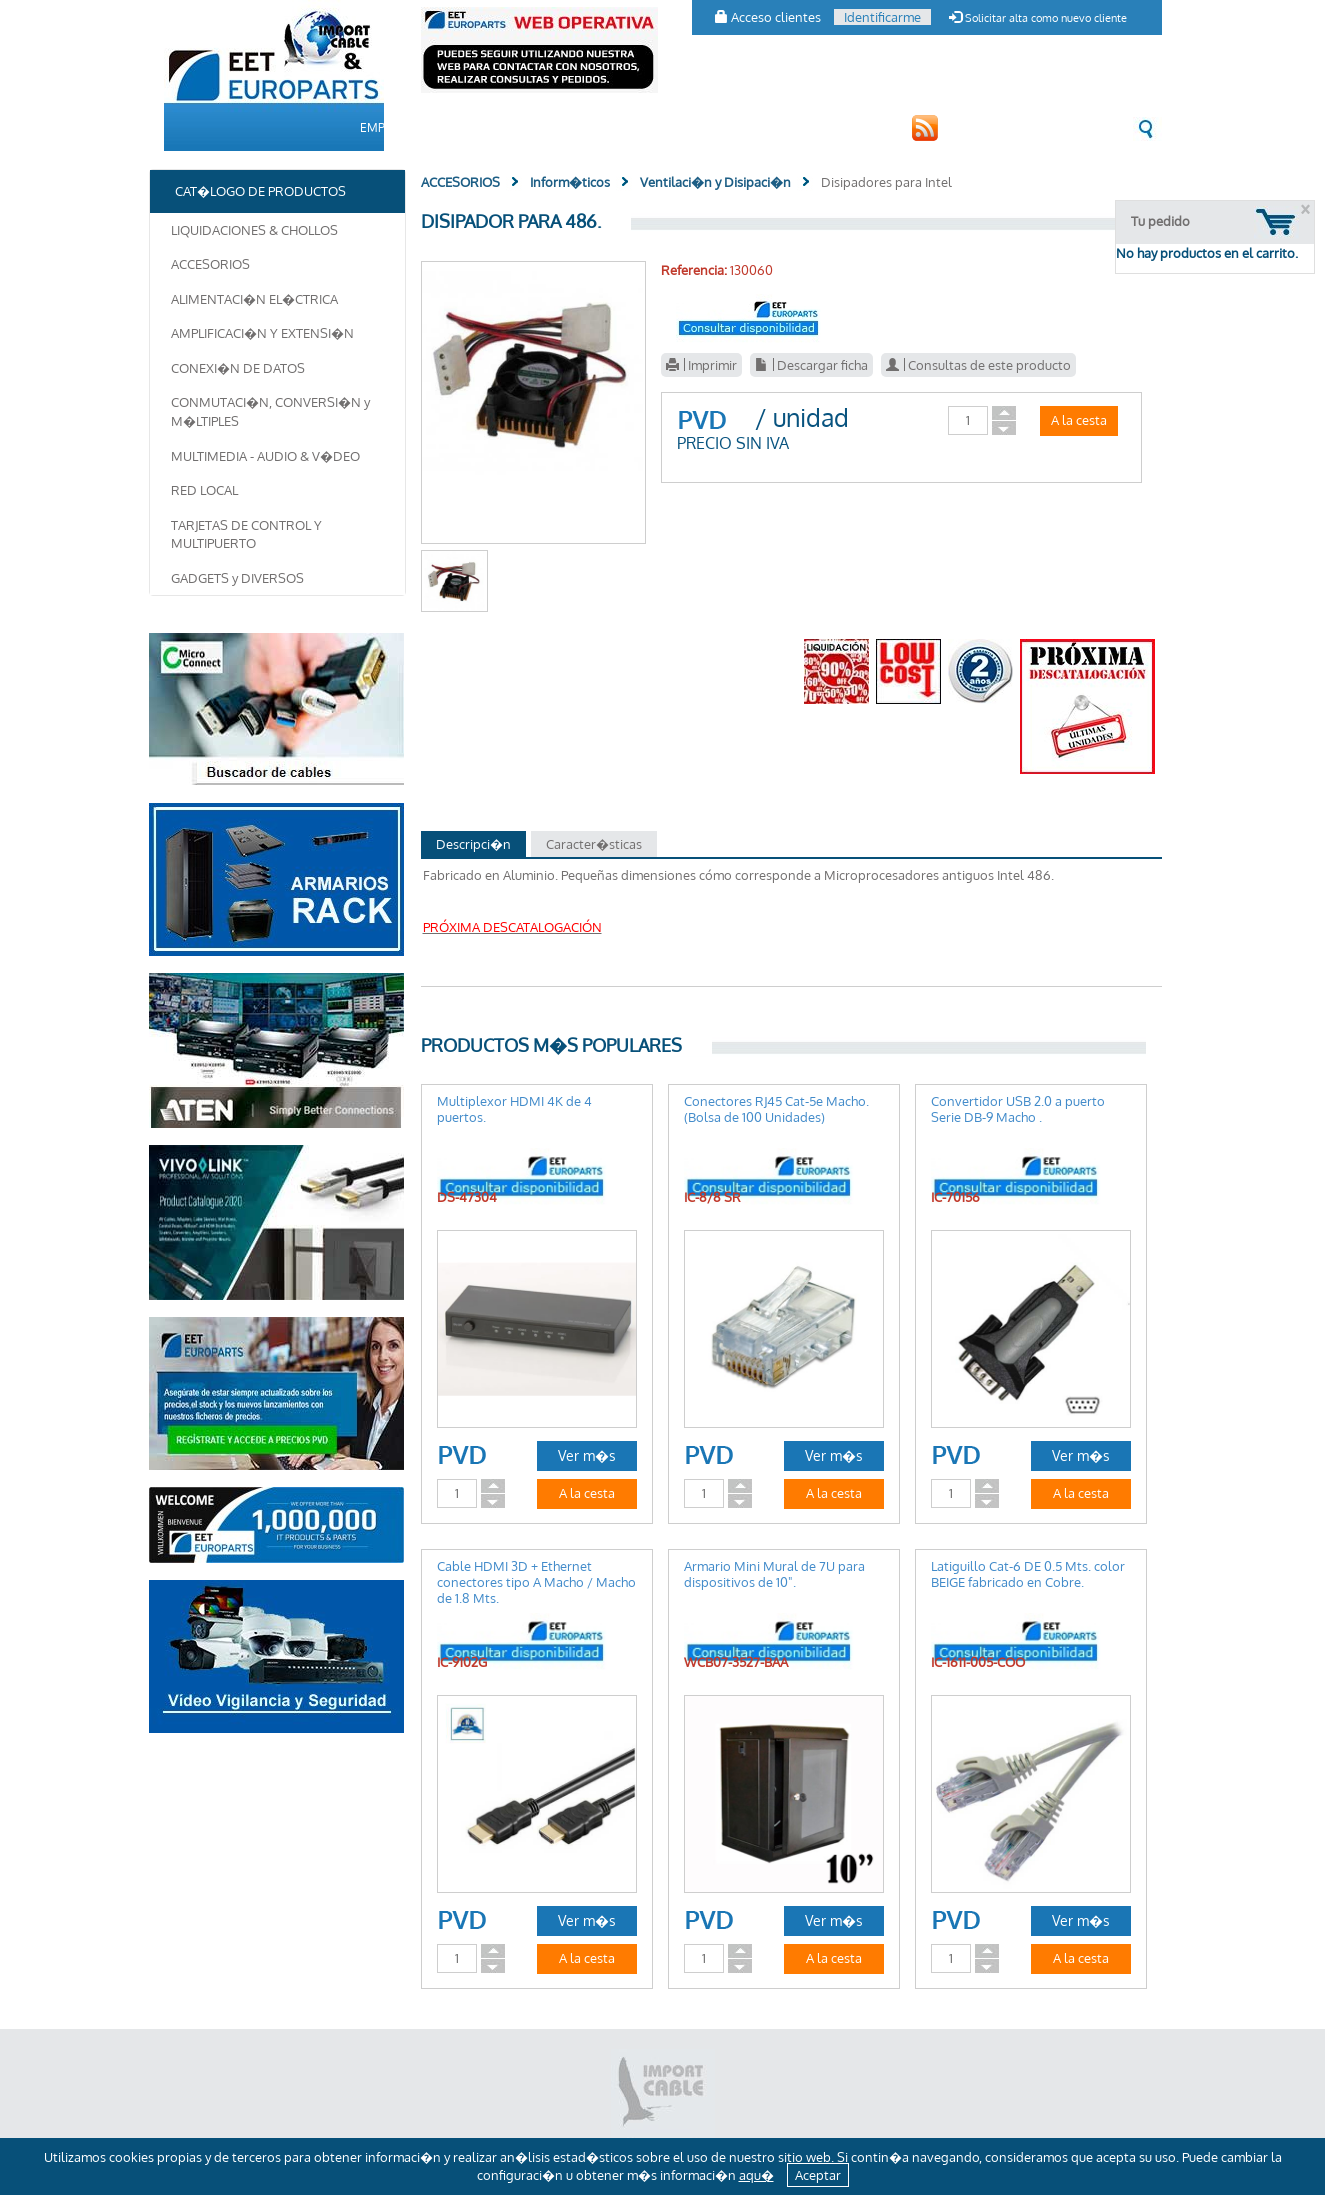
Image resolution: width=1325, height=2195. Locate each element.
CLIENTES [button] (664, 127)
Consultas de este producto (978, 365)
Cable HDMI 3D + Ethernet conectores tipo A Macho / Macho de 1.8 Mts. (536, 1582)
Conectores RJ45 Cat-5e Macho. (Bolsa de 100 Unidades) (776, 1109)
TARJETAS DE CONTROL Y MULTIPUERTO (246, 534)
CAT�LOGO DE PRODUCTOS (526, 127)
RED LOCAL (204, 490)
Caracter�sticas (594, 844)
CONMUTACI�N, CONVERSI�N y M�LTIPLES (270, 411)
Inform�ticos (570, 182)
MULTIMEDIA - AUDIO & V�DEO (265, 456)
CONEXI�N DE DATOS (238, 368)
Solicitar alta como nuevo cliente (1038, 18)
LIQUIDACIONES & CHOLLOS (254, 230)
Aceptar (818, 2175)
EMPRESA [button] (387, 127)
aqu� (756, 2175)
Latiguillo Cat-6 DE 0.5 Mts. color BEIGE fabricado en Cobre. (1028, 1574)
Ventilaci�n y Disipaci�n (715, 182)
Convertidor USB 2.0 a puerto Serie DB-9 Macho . (1018, 1109)
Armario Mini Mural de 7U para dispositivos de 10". (774, 1574)
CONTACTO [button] (753, 127)
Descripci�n (473, 844)
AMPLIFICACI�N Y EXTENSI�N (262, 333)
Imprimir (701, 365)
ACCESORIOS (210, 264)
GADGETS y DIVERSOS (237, 578)
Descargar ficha (811, 365)
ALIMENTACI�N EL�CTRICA (254, 299)
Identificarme (882, 17)
